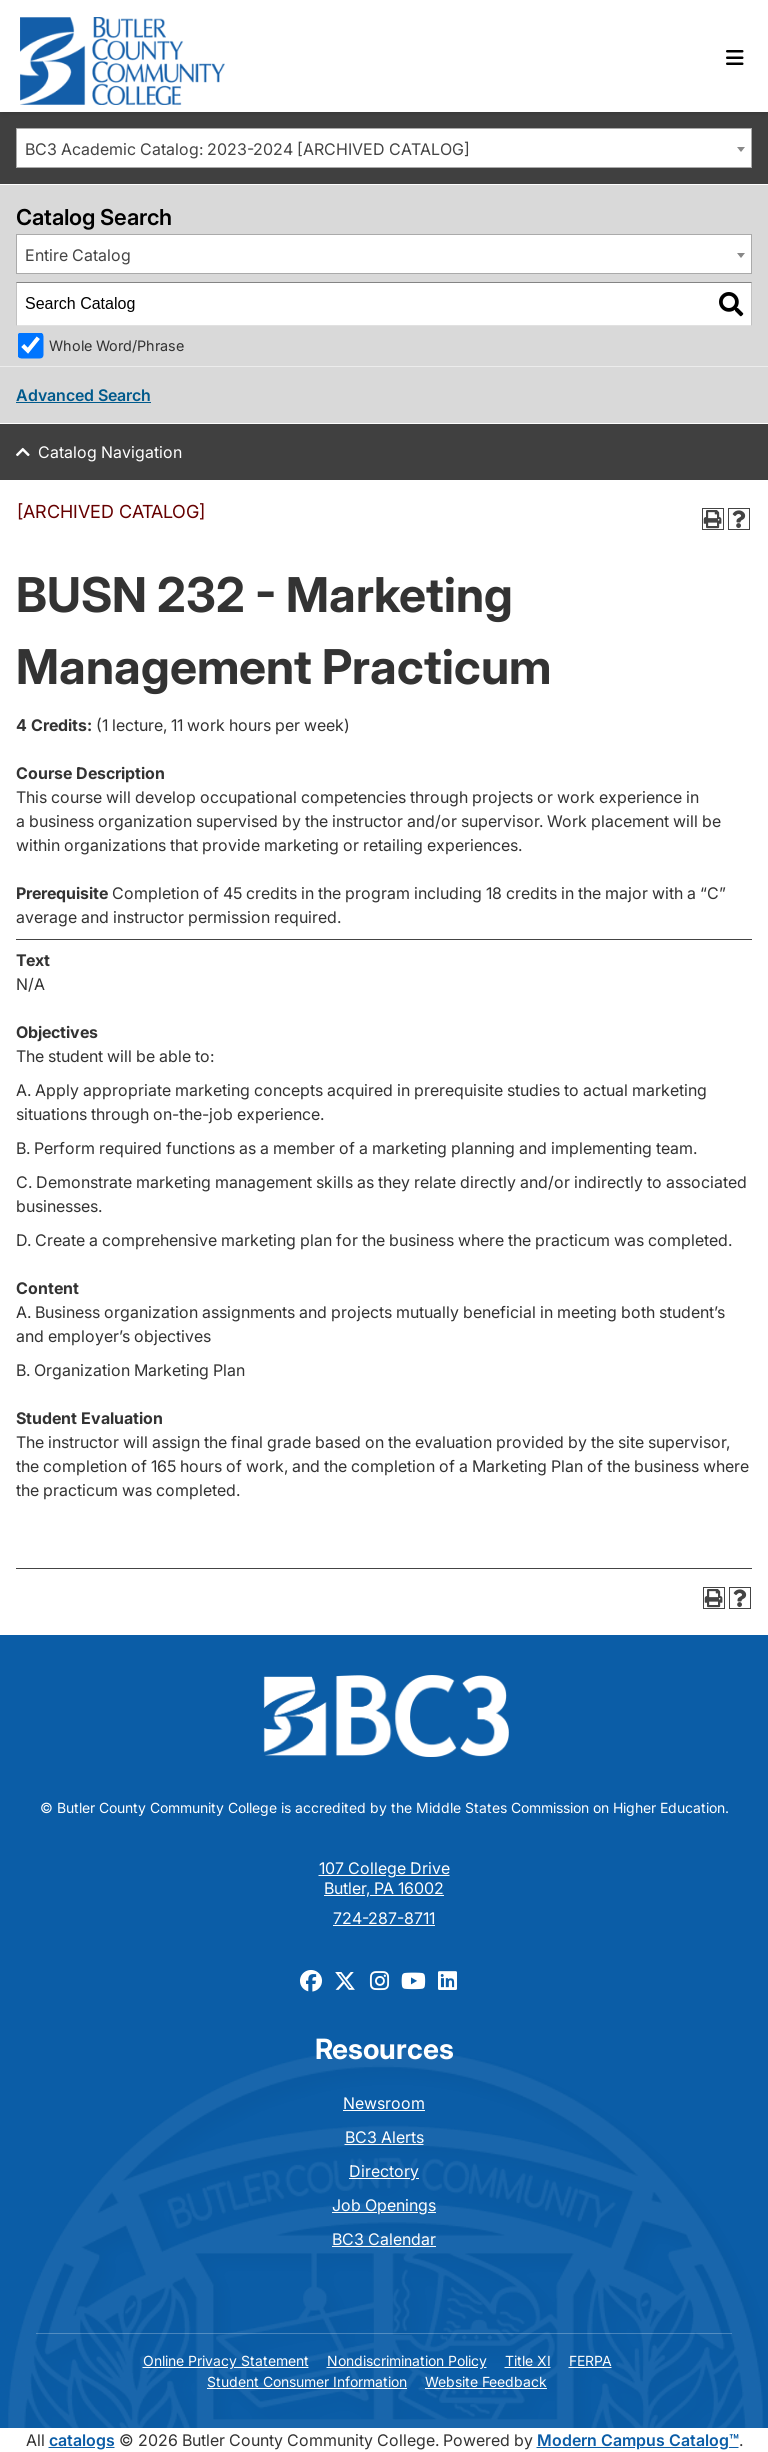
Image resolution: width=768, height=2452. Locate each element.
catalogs (82, 2440)
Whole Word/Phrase (116, 345)
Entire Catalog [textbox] (78, 255)
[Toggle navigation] (735, 58)
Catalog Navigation (110, 452)
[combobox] (384, 148)
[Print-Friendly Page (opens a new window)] (713, 519)
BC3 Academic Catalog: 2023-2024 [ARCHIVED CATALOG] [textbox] (247, 149)
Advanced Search (83, 395)
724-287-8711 (384, 1918)
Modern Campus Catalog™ (638, 2440)
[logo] (122, 56)
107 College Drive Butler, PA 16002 (384, 1878)
